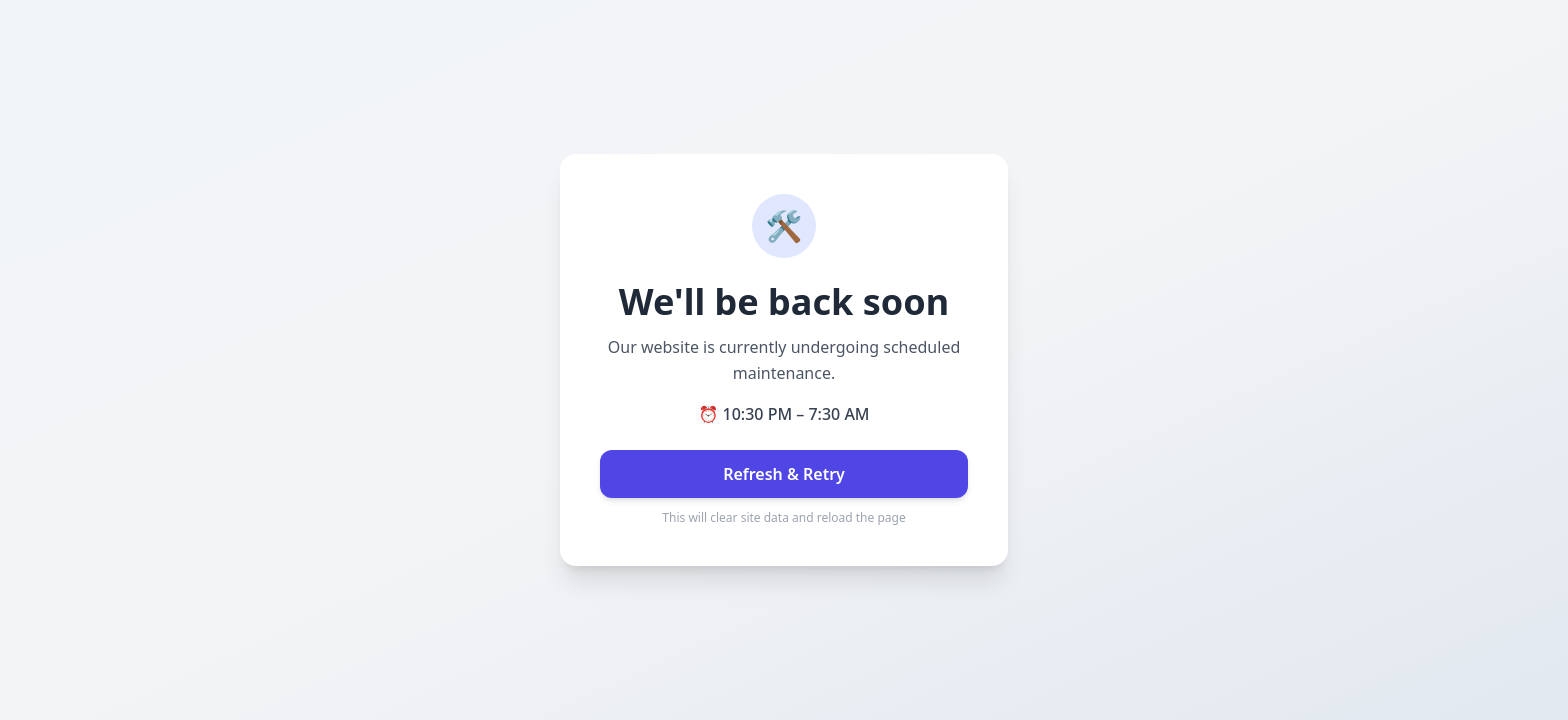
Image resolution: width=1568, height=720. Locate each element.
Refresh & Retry (784, 474)
